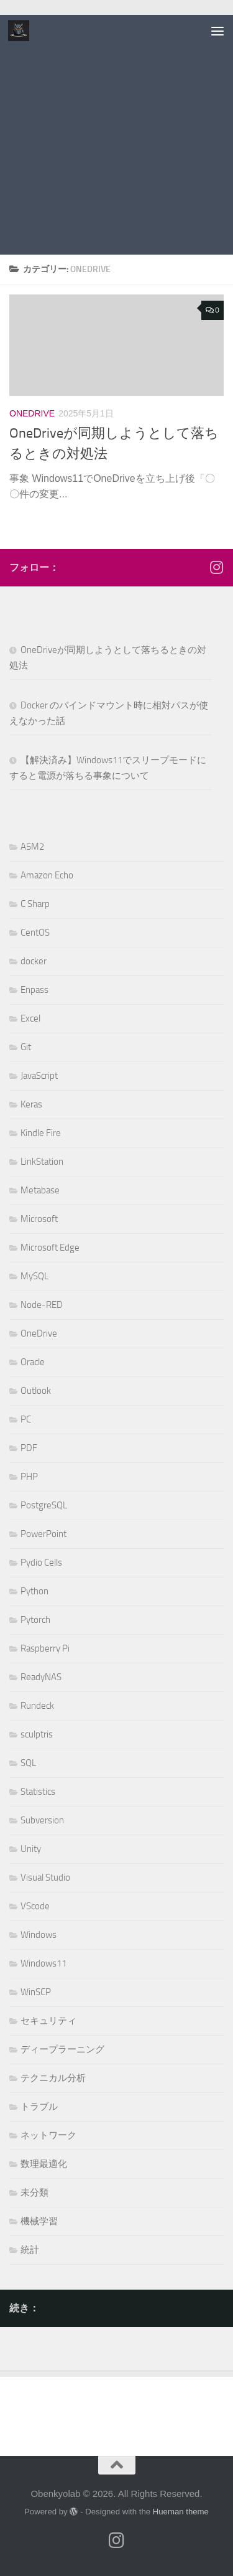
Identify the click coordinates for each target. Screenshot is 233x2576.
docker (34, 961)
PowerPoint (43, 1533)
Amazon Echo (47, 875)
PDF (29, 1448)
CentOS (35, 932)
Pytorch (35, 1619)
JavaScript (39, 1075)
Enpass (34, 989)
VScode (35, 1906)
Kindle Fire (41, 1133)
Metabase (40, 1190)
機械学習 (39, 2221)
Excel (30, 1018)
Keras (31, 1104)
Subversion (42, 1820)
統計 (30, 2249)
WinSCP (36, 1992)
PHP (29, 1476)
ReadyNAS (41, 1677)
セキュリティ (48, 2020)
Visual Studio (45, 1877)
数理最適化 (44, 2163)
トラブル (39, 2106)
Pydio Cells (41, 1562)
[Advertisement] (116, 138)
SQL (28, 1763)
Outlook (36, 1390)
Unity (31, 1848)
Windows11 (43, 1963)
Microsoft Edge (50, 1247)
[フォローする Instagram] (216, 567)
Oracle (33, 1362)
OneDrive (32, 413)
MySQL (34, 1276)
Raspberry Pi (45, 1648)
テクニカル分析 (53, 2078)
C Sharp (35, 904)
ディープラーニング (62, 2049)
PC (26, 1419)
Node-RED (42, 1304)
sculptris (37, 1734)
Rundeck (37, 1705)
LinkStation (42, 1161)
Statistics (38, 1791)
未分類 (34, 2192)
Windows (39, 1934)
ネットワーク (48, 2135)
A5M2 (32, 846)
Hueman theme (181, 2511)
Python (34, 1591)
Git (26, 1047)
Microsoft (39, 1219)
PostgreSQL (44, 1505)
